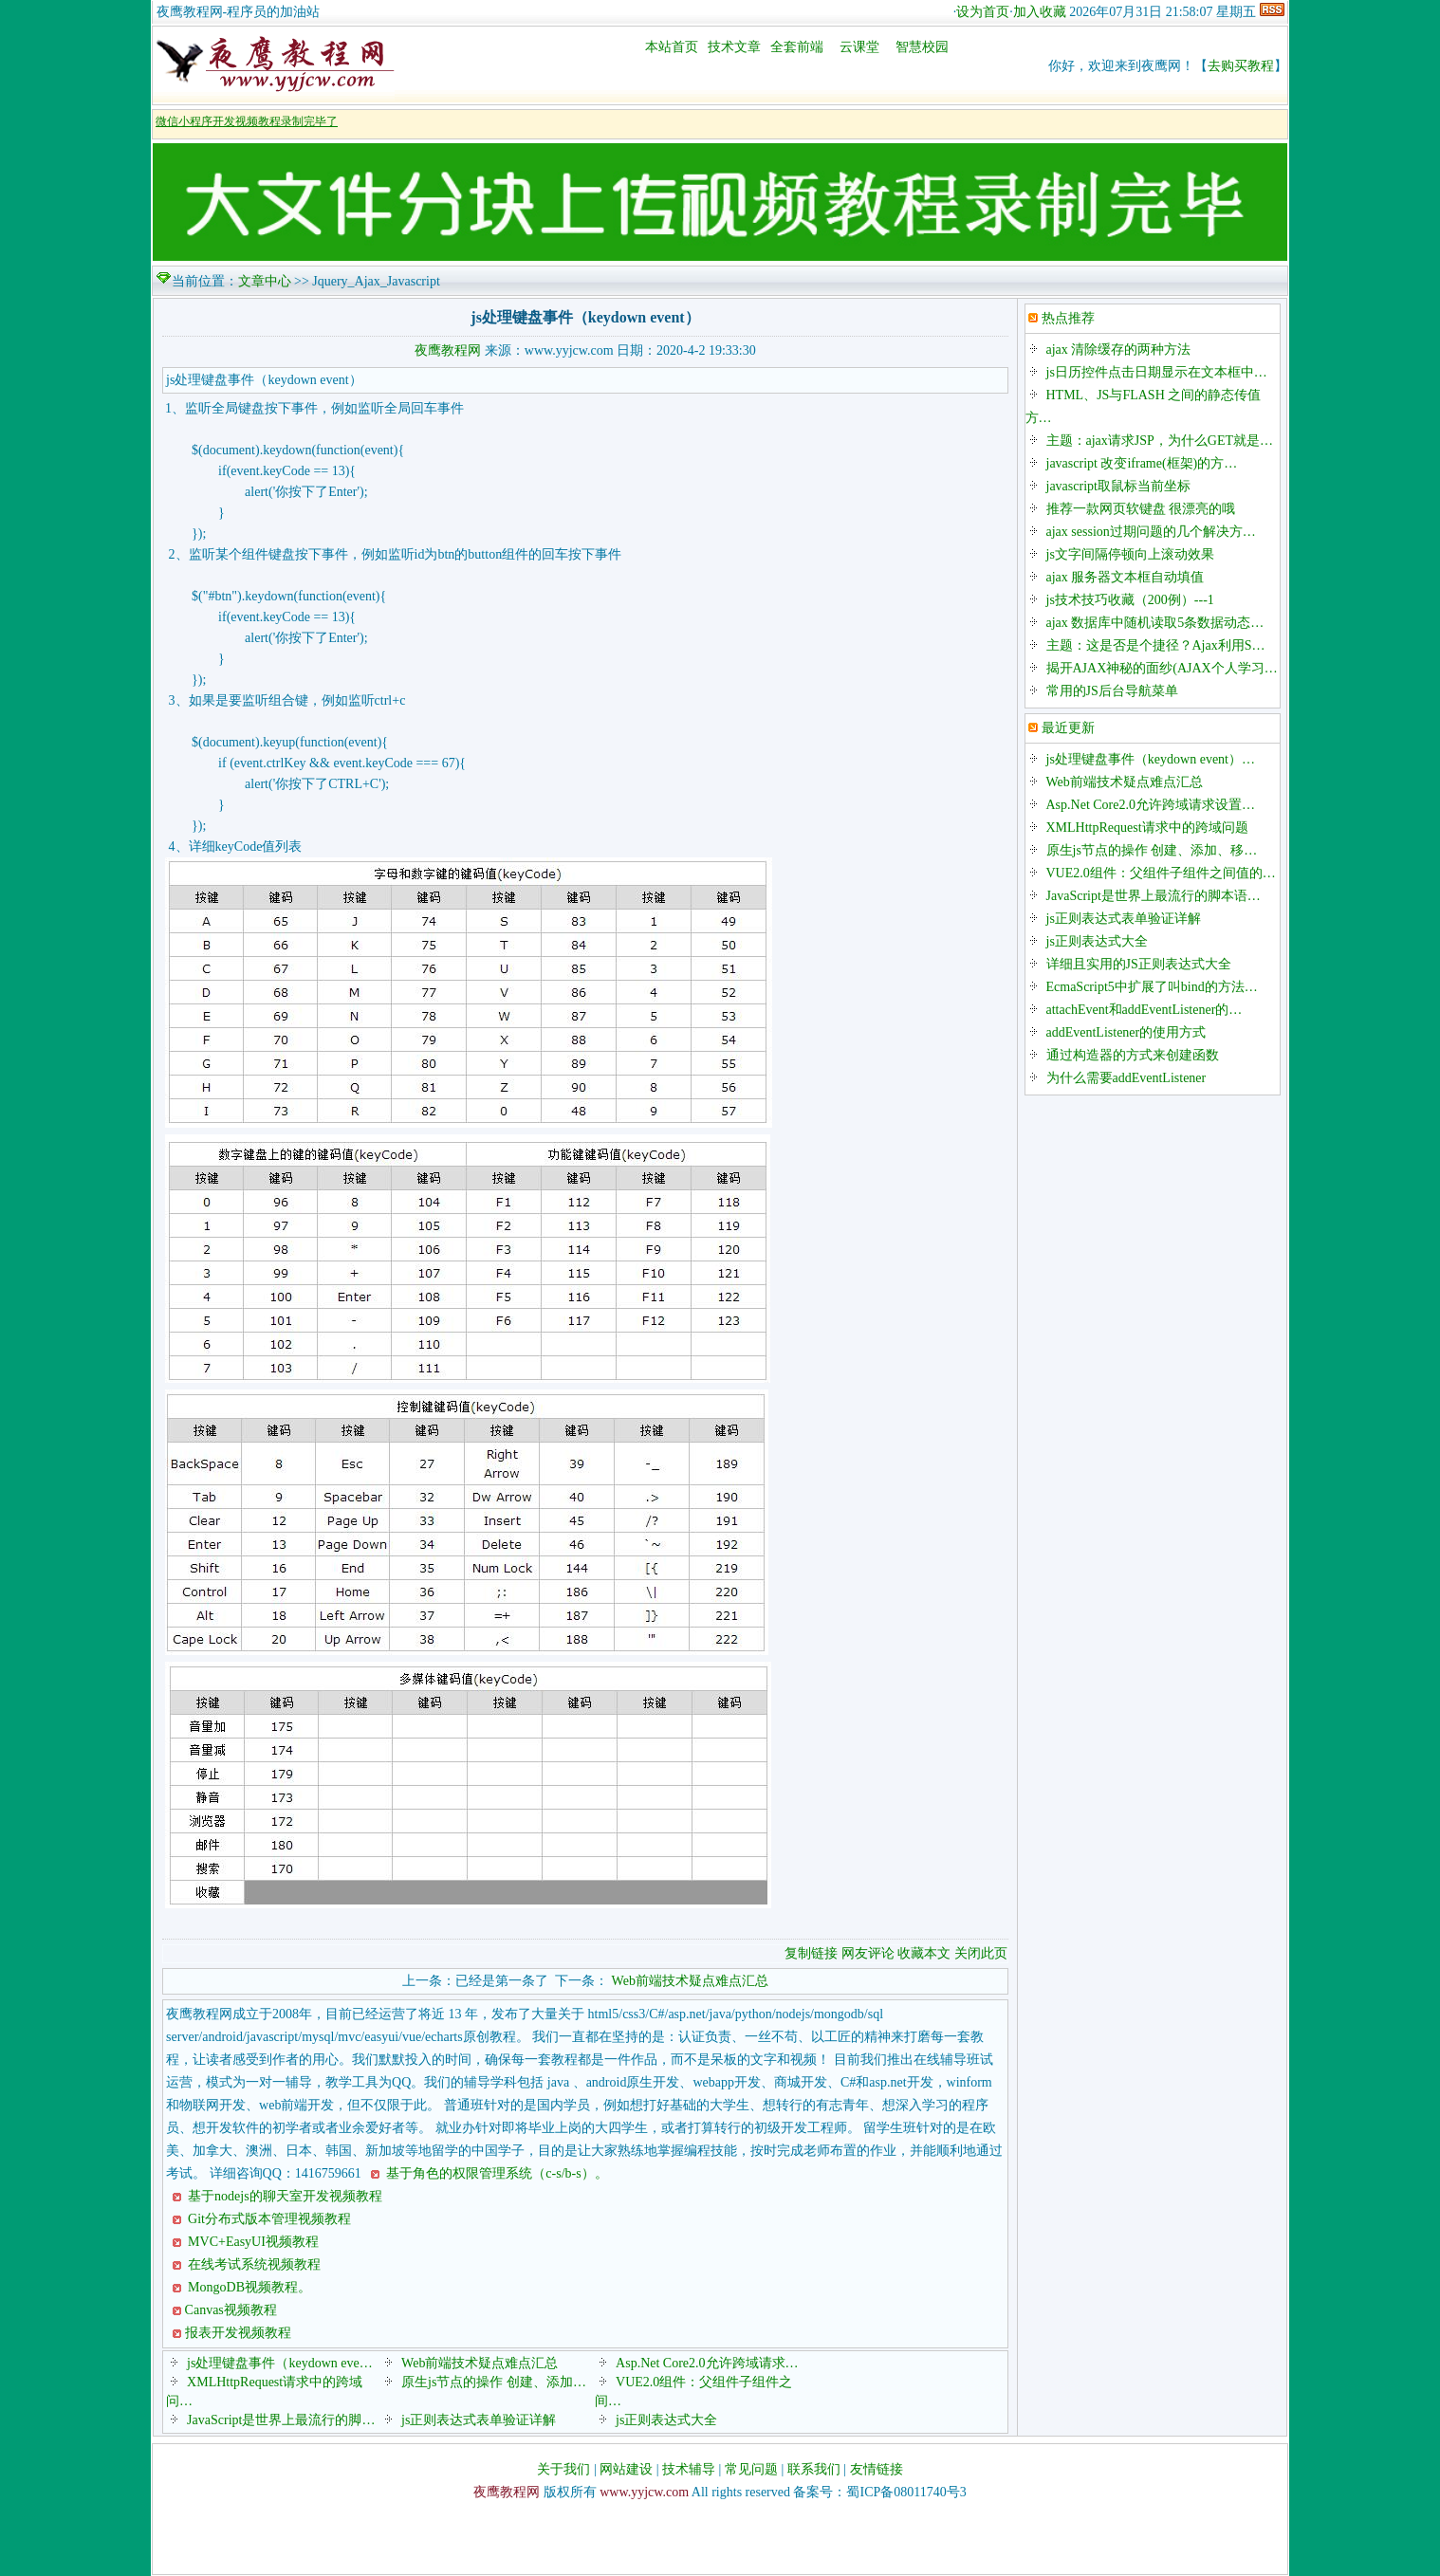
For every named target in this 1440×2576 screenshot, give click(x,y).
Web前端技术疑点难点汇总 (690, 1981)
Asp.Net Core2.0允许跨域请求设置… (1151, 805)
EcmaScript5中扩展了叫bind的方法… (1152, 987)
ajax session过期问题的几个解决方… (1151, 531)
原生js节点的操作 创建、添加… (493, 2382)
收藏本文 (925, 1953)
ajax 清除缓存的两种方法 (1118, 349)
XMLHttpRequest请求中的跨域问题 (1147, 827)
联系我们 (813, 2469)
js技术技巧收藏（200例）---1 (1130, 600)
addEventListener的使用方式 (1126, 1032)
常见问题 (751, 2469)
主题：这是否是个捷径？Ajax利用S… (1155, 645)
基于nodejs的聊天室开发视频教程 (283, 2196)
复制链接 (811, 1953)
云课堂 (859, 47)
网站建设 (626, 2469)
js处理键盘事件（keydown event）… (1150, 759)
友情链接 (876, 2469)
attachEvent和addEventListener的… (1144, 1010)
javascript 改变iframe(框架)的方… (1142, 463)
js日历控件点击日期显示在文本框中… (1156, 372)
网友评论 (868, 1953)
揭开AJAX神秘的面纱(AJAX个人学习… (1162, 668)
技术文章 (734, 47)
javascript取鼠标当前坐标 (1118, 486)
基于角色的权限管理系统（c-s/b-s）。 (495, 2173)
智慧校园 (922, 47)
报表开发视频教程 (238, 2333)
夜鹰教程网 (448, 350)
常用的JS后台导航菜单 (1112, 691)
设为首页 (982, 12)
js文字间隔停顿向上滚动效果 (1130, 554)
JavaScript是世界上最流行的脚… (281, 2420)
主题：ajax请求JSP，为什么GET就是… (1160, 440)
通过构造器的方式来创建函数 (1132, 1055)
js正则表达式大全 (666, 2420)
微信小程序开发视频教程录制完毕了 (247, 121)
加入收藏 (1039, 12)
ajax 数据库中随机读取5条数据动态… (1155, 623)
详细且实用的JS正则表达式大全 (1138, 964)
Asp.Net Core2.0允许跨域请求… (707, 2363)
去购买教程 (1241, 66)
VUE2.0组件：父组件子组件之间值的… (1161, 873)
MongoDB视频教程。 (248, 2287)
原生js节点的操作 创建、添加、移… (1152, 850)
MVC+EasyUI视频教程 (252, 2242)
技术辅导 (688, 2469)
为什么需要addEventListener (1126, 1078)
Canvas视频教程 (231, 2310)
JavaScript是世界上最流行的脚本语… (1153, 896)
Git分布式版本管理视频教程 (268, 2219)
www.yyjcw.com (644, 2492)
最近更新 (1068, 728)
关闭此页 (980, 1953)
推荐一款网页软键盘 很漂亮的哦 (1141, 509)
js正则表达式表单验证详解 (478, 2420)
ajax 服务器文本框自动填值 (1125, 577)
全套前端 (796, 47)
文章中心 (264, 281)
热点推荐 (1068, 318)
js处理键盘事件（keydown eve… (280, 2363)
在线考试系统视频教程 (253, 2264)
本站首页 (671, 47)
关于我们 (563, 2469)
